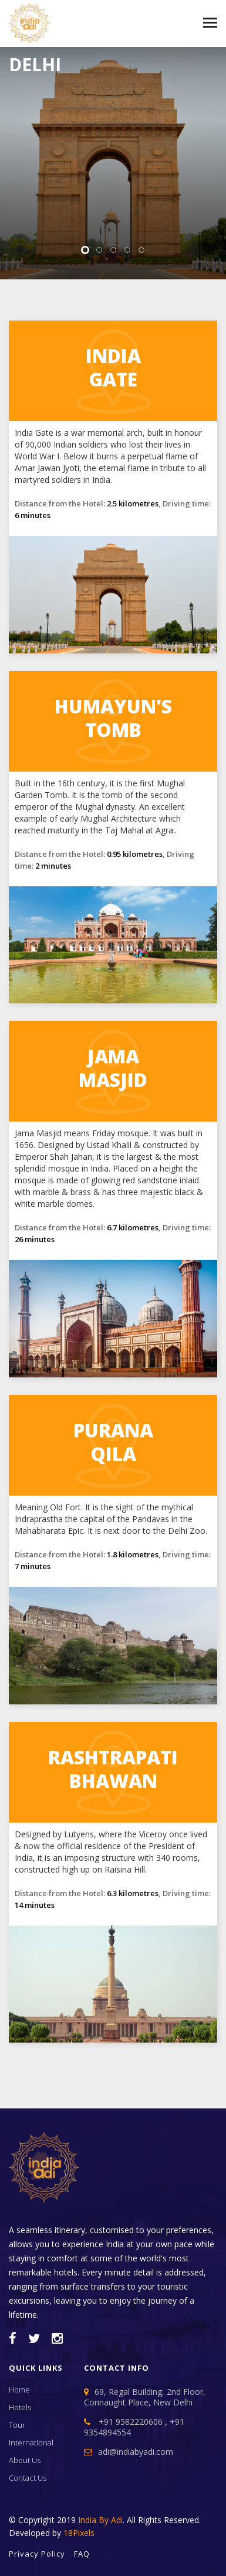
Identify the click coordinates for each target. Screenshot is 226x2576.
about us (25, 2460)
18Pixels (79, 2532)
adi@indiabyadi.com (135, 2451)
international (31, 2442)
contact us (27, 2477)
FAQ (82, 2553)
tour (17, 2425)
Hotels (20, 2407)
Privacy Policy (37, 2553)
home (19, 2389)
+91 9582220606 (131, 2421)
